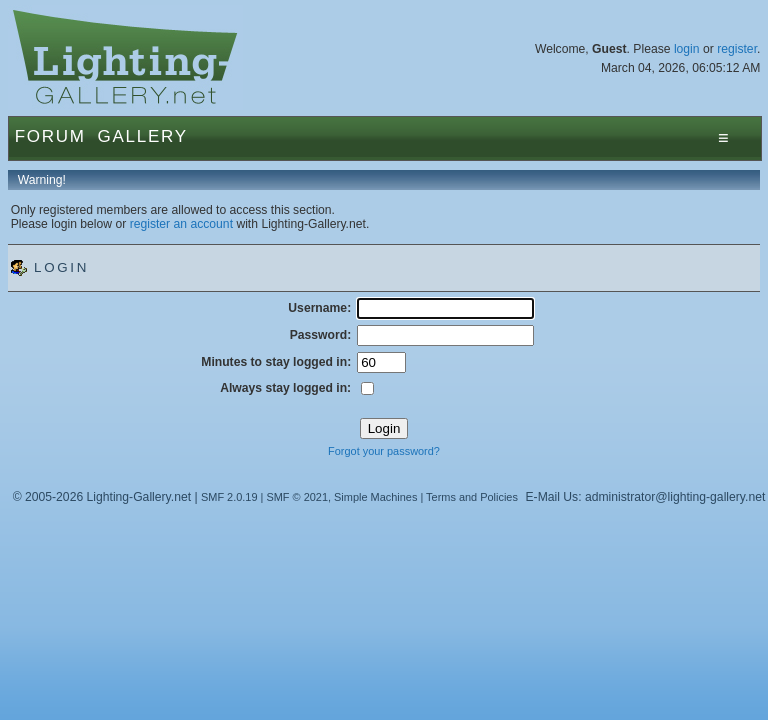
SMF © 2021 (297, 497)
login (687, 49)
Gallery (143, 136)
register (737, 49)
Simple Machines (375, 497)
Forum (50, 136)
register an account (181, 224)
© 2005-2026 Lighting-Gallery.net (102, 497)
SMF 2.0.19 (229, 497)
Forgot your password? (384, 451)
